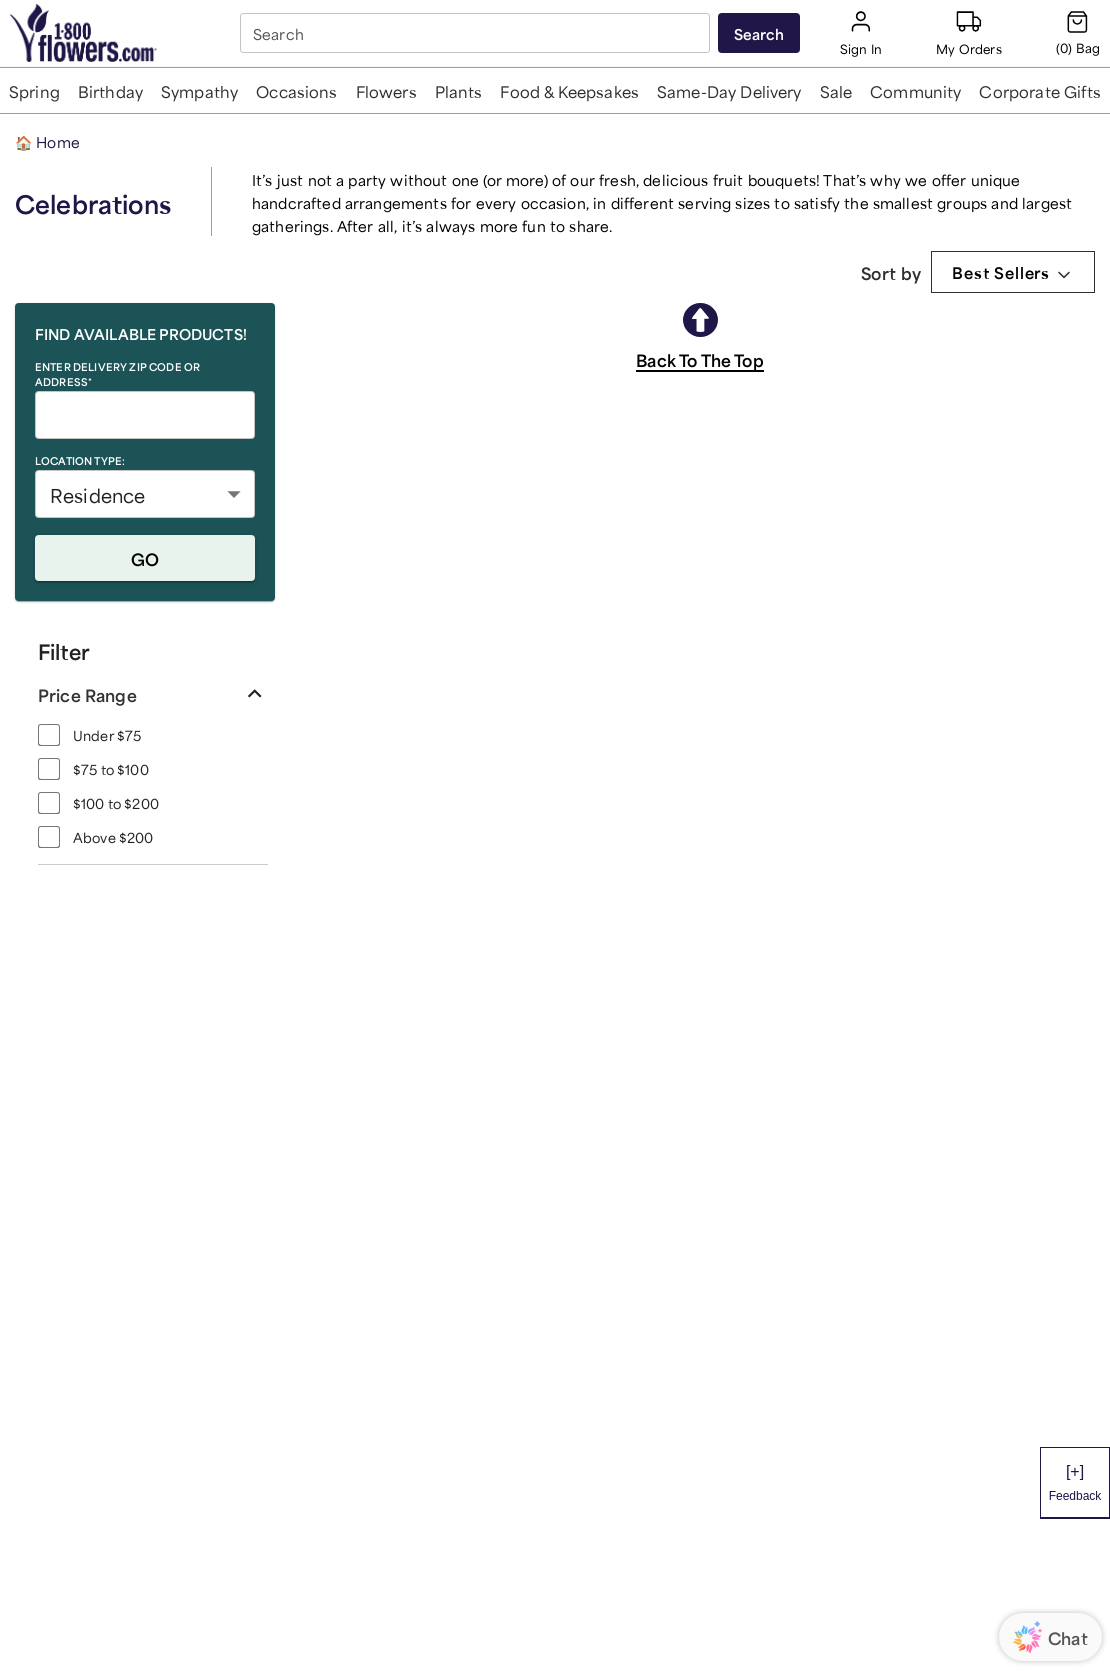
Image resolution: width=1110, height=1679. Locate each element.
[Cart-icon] (1078, 33)
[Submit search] (759, 33)
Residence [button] (97, 493)
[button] (34, 90)
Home (47, 140)
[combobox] (477, 33)
